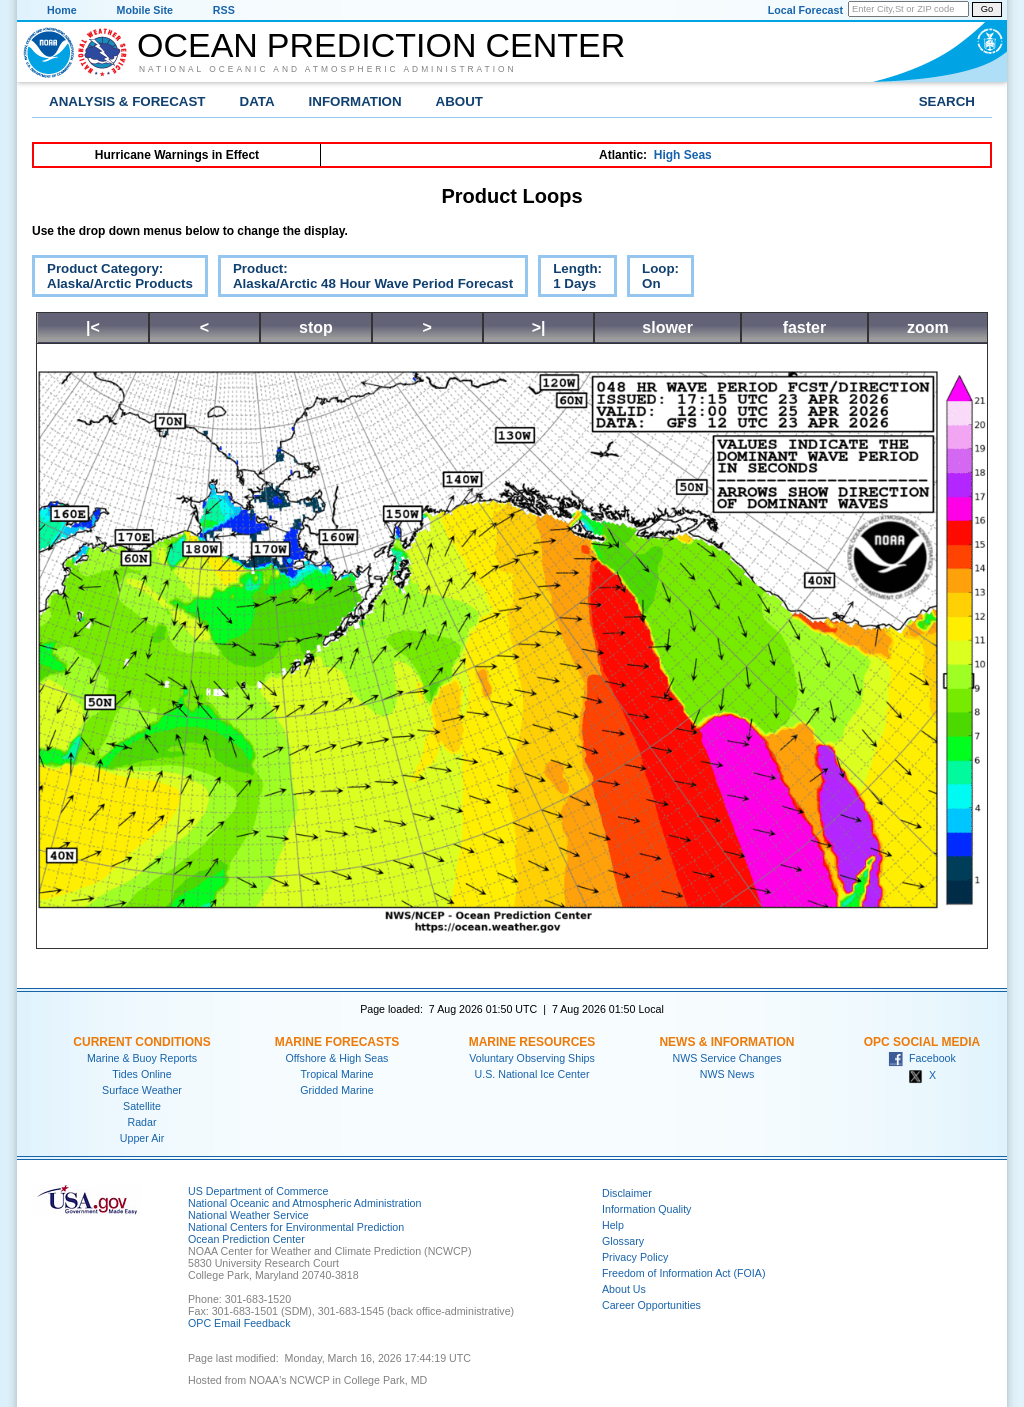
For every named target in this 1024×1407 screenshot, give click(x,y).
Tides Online (141, 1074)
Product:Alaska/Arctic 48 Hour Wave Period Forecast (365, 279)
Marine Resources (532, 1042)
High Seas (683, 155)
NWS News (727, 1074)
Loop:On (653, 279)
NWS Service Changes (727, 1058)
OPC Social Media (922, 1042)
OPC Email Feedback (239, 1323)
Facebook (922, 1058)
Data (257, 101)
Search (947, 101)
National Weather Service (248, 1215)
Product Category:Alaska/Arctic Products (112, 279)
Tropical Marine (336, 1074)
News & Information (726, 1042)
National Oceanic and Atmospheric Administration (328, 69)
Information (355, 101)
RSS (224, 10)
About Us (624, 1289)
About (459, 101)
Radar (141, 1122)
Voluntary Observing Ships (532, 1058)
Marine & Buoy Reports (142, 1058)
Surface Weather (142, 1090)
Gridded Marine (336, 1090)
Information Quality (646, 1209)
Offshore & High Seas (337, 1058)
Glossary (623, 1241)
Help (613, 1225)
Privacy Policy (635, 1257)
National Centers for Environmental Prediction (296, 1227)
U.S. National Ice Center (532, 1074)
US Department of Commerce (258, 1191)
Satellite (142, 1106)
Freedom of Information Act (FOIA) (683, 1273)
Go (987, 9)
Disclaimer (627, 1193)
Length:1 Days (570, 279)
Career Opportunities (651, 1305)
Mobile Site (145, 10)
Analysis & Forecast (127, 101)
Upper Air (142, 1138)
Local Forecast (805, 10)
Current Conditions (141, 1042)
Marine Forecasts (337, 1042)
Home (62, 10)
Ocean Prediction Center (381, 45)
